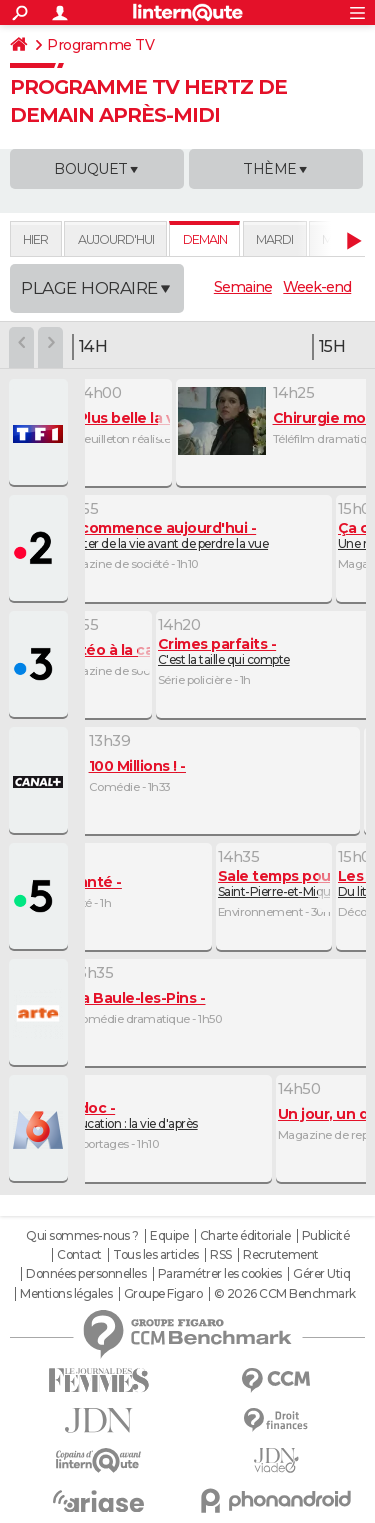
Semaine (243, 287)
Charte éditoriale (245, 1236)
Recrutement (281, 1255)
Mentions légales (66, 1294)
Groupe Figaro (163, 1294)
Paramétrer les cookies (220, 1274)
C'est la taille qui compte (224, 651)
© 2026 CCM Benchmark (285, 1294)
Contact (79, 1255)
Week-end (317, 287)
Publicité (326, 1236)
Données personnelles (86, 1274)
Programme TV (100, 45)
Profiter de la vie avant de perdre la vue (163, 535)
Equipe (169, 1236)
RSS (221, 1255)
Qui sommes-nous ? (82, 1236)
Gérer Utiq (321, 1274)
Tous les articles (156, 1255)
